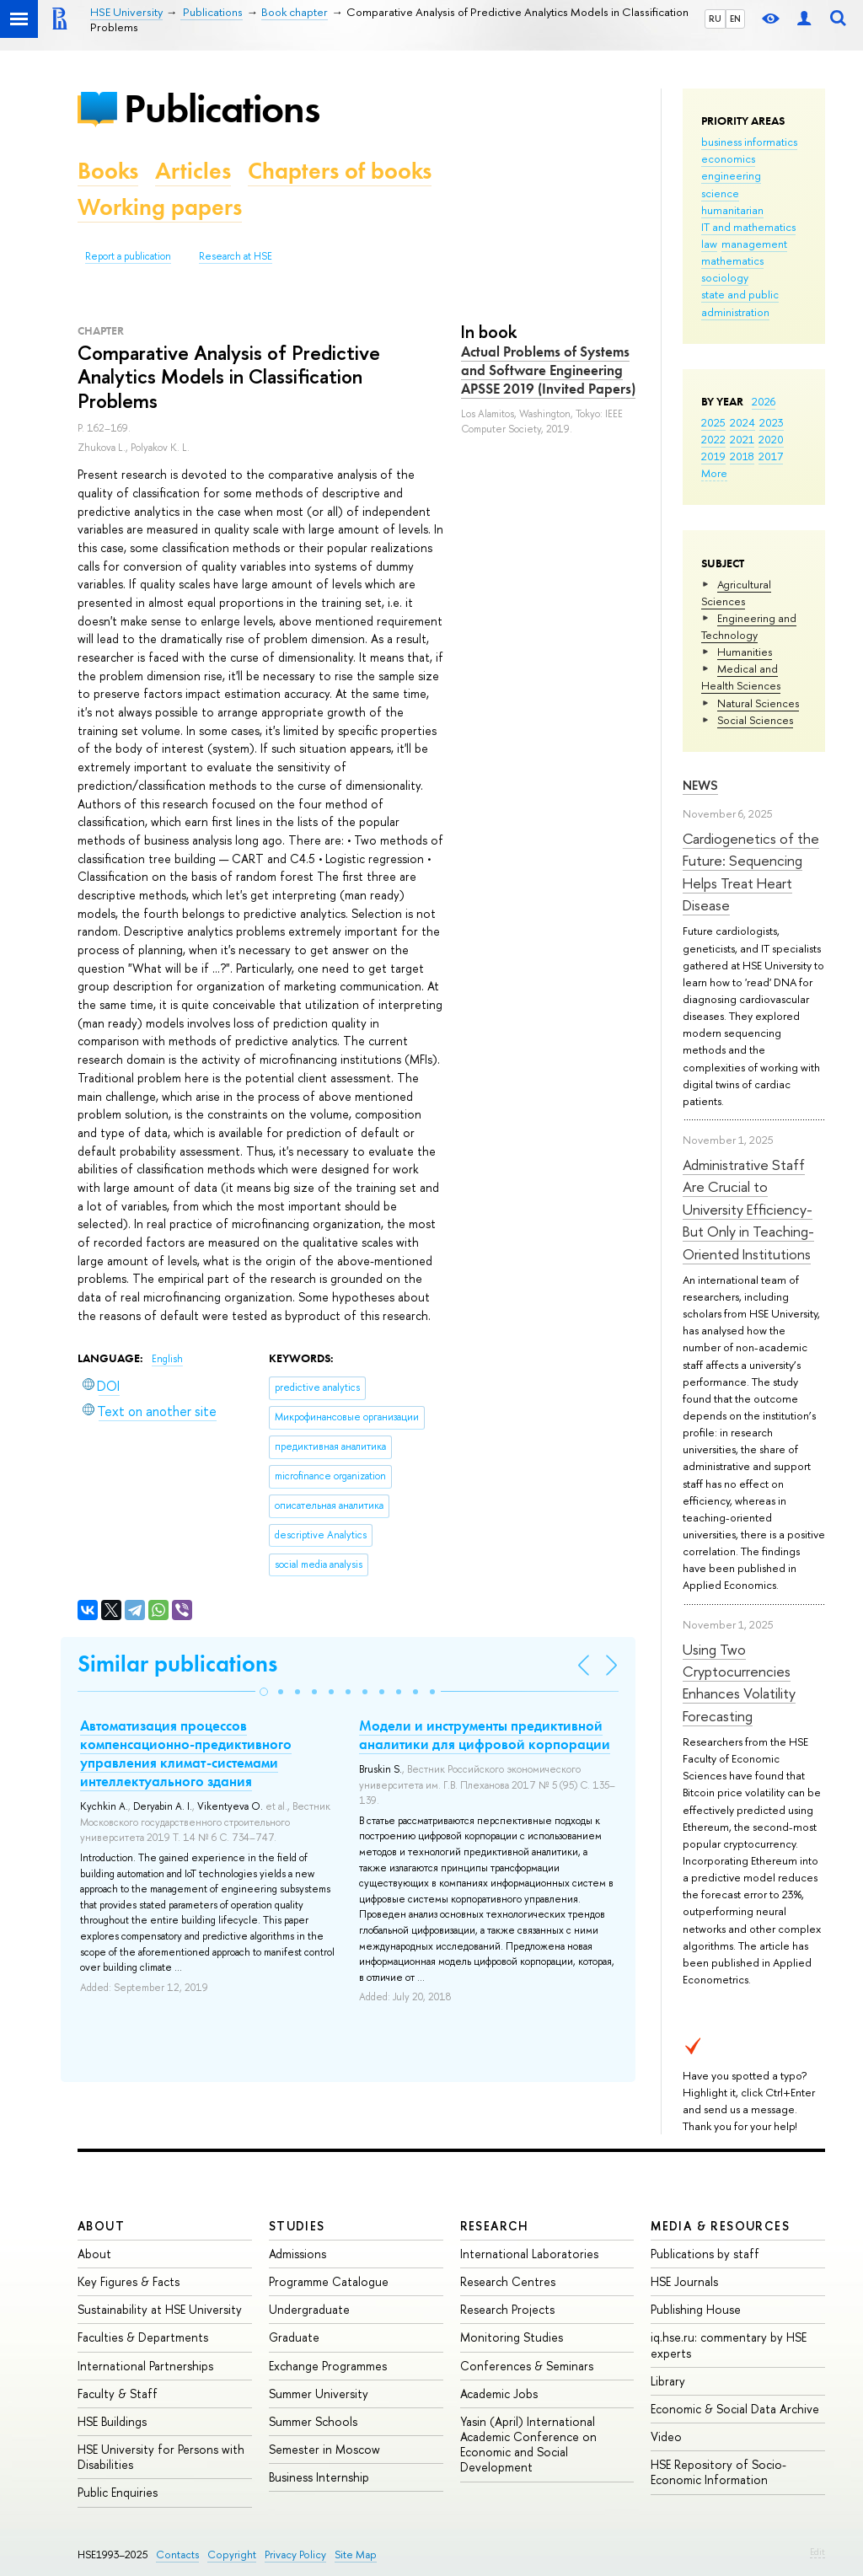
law (709, 243)
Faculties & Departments (143, 2337)
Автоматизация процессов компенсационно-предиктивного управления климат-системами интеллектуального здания (186, 1753)
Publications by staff (705, 2254)
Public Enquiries (118, 2492)
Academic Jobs (499, 2393)
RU (715, 18)
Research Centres (507, 2281)
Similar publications (177, 1663)
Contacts (177, 2554)
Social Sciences (755, 719)
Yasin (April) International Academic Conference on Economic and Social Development (528, 2444)
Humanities (744, 651)
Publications (221, 108)
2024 (742, 422)
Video (666, 2436)
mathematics (732, 260)
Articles (193, 170)
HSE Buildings (112, 2421)
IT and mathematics (748, 226)
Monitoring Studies (511, 2337)
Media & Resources (720, 2226)
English (167, 1359)
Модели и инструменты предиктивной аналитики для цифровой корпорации (484, 1734)
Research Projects (507, 2309)
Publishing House (696, 2309)
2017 (770, 456)
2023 (771, 422)
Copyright (231, 2554)
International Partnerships (145, 2366)
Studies (297, 2226)
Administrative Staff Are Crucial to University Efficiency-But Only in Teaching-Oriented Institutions (748, 1209)
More (714, 472)
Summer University (318, 2393)
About (101, 2226)
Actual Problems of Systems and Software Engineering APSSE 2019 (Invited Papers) (548, 370)
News (700, 785)
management (754, 243)
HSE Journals (684, 2281)
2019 (713, 456)
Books (108, 170)
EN (735, 18)
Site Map (356, 2554)
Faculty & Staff (118, 2393)
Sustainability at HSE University (160, 2309)
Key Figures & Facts (129, 2281)
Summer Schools (313, 2421)
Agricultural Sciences (736, 593)
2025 (713, 422)
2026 (763, 401)
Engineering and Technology (748, 626)
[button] (263, 1691)
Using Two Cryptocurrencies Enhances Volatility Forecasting (739, 1682)
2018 (742, 456)
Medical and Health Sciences (740, 677)
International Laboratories (529, 2254)
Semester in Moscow (324, 2449)
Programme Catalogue (329, 2281)
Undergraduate (309, 2309)
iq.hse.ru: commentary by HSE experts (729, 2344)
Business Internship (319, 2477)
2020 (771, 439)
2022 (713, 439)
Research (494, 2226)
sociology (724, 277)
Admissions (297, 2254)
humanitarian (732, 209)
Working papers (160, 207)
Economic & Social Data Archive (735, 2409)
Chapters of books (340, 170)
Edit (817, 2551)
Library (668, 2381)
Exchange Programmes (328, 2366)
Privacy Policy (295, 2554)
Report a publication (128, 256)
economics (728, 158)
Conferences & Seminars (526, 2366)
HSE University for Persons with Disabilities (161, 2456)
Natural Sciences (758, 703)
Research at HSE (235, 256)
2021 (742, 439)
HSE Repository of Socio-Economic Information (718, 2471)
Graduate (294, 2337)
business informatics (749, 141)
